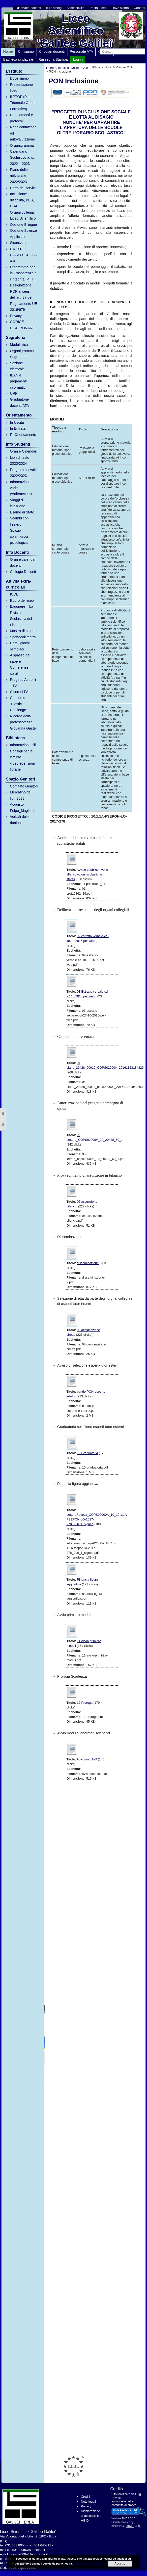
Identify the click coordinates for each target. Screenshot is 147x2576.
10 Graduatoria (87, 1453)
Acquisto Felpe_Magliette (22, 807)
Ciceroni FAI (19, 692)
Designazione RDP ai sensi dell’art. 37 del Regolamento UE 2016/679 (23, 297)
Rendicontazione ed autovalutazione (23, 133)
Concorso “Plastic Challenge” (18, 704)
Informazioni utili (23, 745)
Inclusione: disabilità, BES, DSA (22, 200)
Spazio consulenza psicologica (19, 536)
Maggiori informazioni (87, 2563)
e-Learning (53, 8)
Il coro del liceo (22, 600)
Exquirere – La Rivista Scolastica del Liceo (21, 615)
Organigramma (22, 145)
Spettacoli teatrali (23, 637)
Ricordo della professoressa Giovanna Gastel (23, 722)
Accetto (120, 2563)
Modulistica (19, 345)
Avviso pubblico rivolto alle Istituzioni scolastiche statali (87, 874)
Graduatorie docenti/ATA (19, 402)
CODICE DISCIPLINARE (22, 325)
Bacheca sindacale (18, 59)
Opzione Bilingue (23, 225)
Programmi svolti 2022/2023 (23, 473)
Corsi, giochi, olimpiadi (20, 646)
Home (8, 51)
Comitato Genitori (24, 786)
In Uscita (17, 422)
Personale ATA (81, 51)
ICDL (14, 594)
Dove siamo (120, 8)
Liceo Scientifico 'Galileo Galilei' (76, 30)
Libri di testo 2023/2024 (19, 460)
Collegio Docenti (23, 572)
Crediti (85, 2496)
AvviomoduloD (87, 1759)
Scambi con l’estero (19, 521)
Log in (78, 59)
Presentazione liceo (21, 87)
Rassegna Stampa (53, 59)
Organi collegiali (22, 212)
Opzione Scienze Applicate (23, 233)
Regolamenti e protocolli (21, 118)
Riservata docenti (28, 8)
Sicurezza (18, 243)
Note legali (88, 2501)
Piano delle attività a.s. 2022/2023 (19, 176)
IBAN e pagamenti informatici (18, 381)
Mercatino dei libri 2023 (20, 795)
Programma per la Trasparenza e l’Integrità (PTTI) (23, 273)
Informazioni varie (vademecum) (21, 488)
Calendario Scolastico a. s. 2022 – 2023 (22, 157)
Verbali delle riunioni (19, 820)
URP (13, 393)
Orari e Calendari (23, 451)
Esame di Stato (22, 512)
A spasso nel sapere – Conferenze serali (20, 664)
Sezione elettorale (17, 366)
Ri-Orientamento (23, 435)
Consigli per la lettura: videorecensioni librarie (22, 760)
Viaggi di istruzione (17, 503)
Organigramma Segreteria (22, 354)
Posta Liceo (98, 8)
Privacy (16, 316)
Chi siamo (26, 51)
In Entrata (17, 428)
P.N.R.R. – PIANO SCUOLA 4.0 (23, 255)
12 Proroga (84, 1702)
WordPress (118, 2526)
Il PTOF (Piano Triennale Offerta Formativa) (23, 103)
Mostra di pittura (22, 631)
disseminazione (88, 1263)
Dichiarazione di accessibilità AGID (91, 2515)
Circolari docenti (51, 51)
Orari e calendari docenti (23, 562)
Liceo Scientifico (23, 218)
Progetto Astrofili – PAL (23, 683)
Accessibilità (75, 8)
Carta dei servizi (22, 188)
